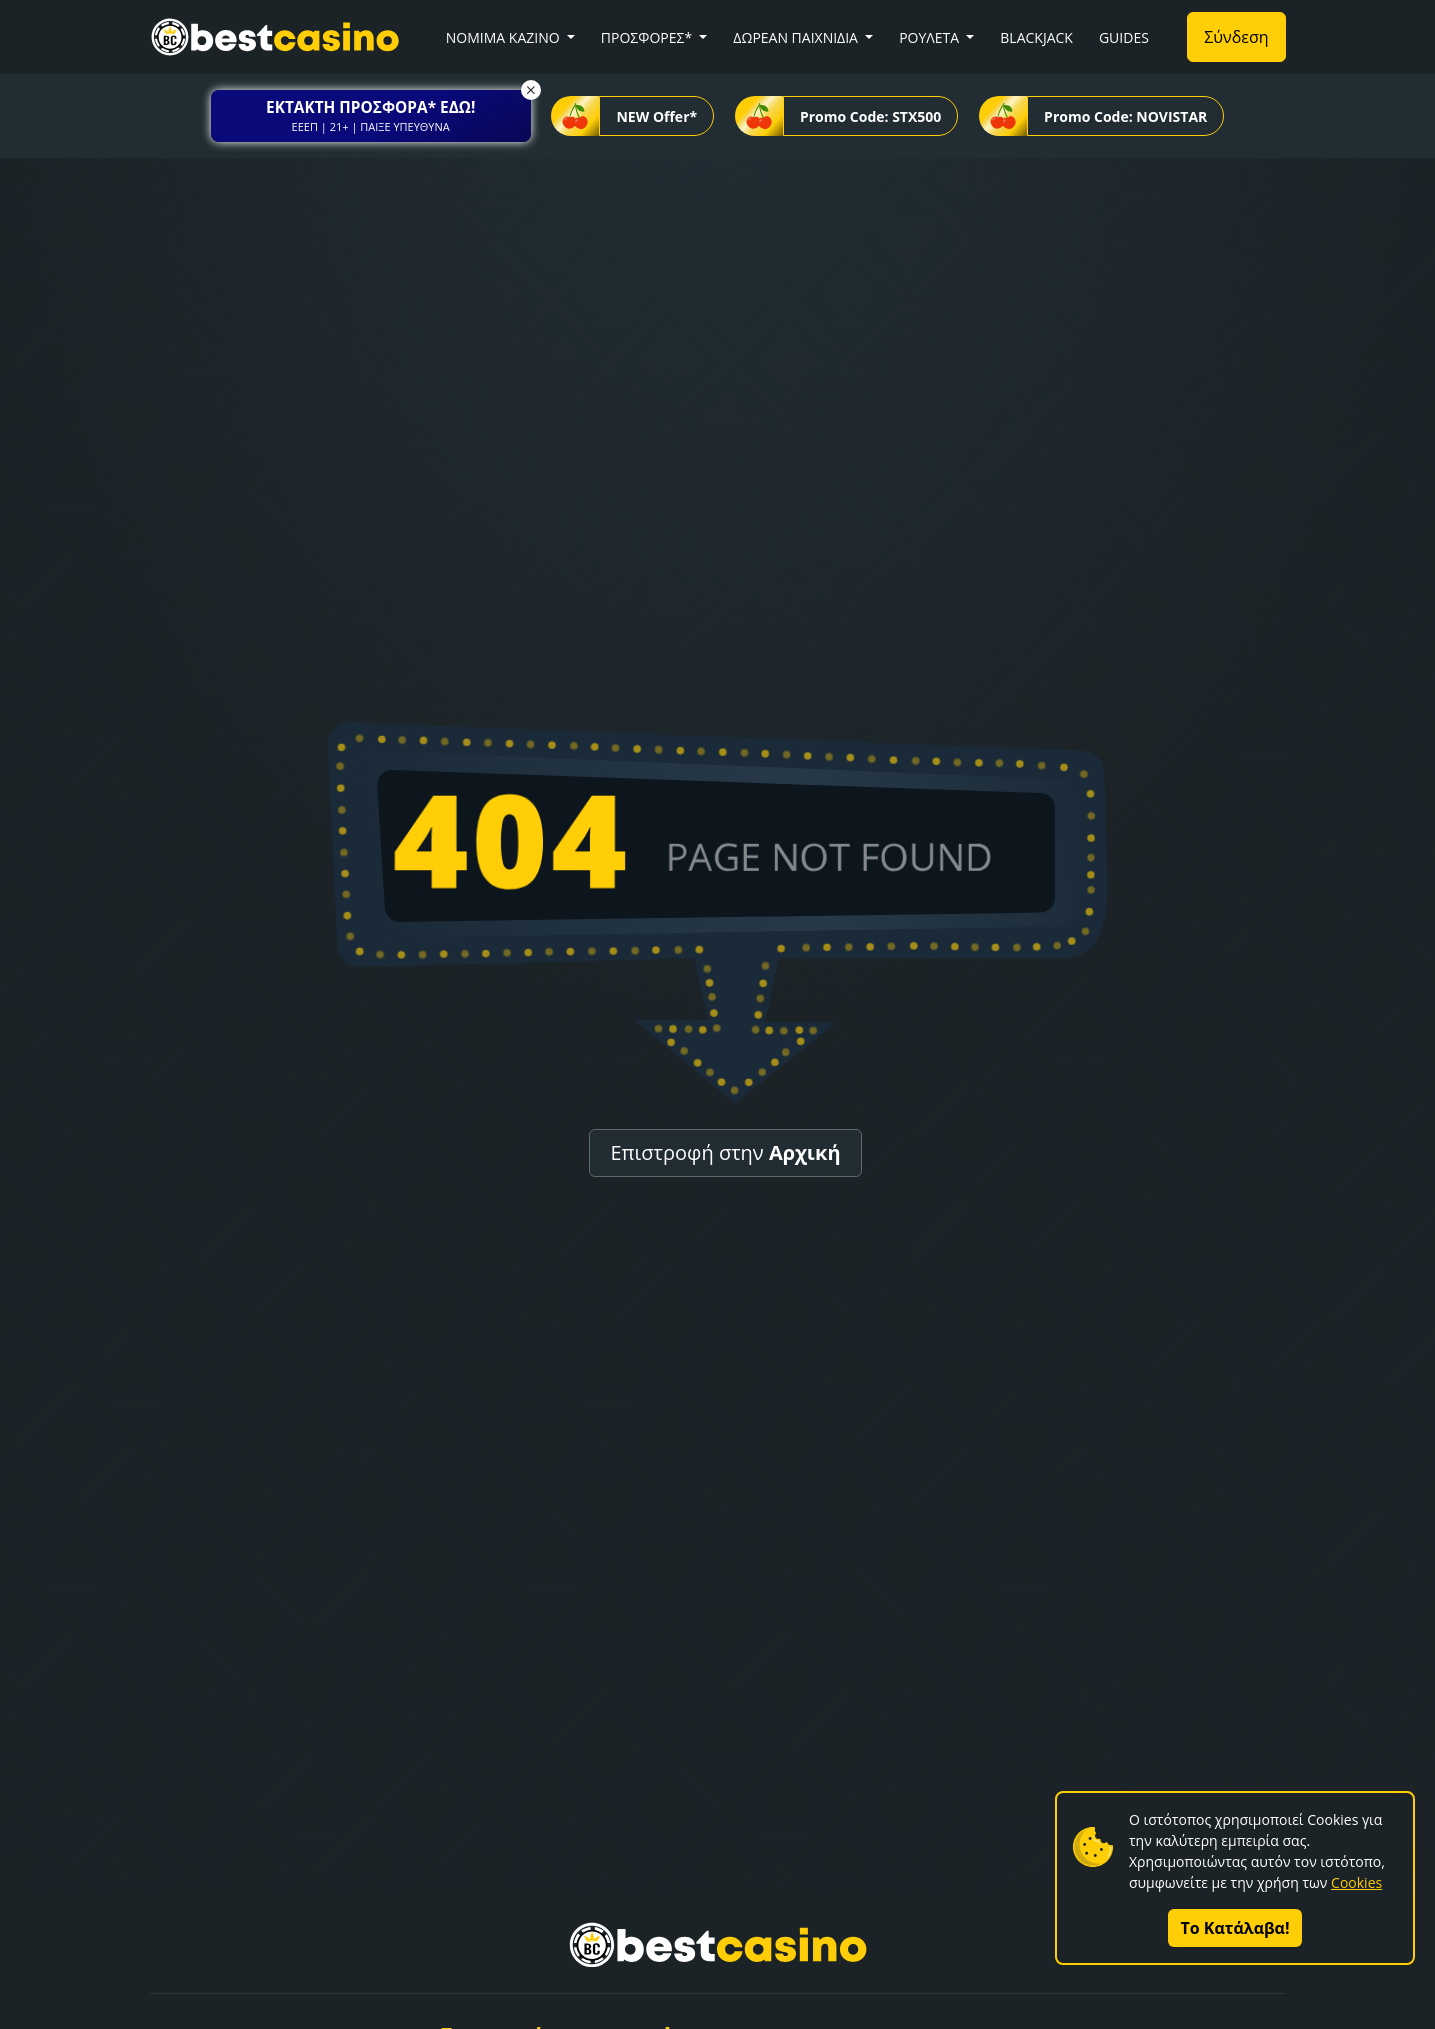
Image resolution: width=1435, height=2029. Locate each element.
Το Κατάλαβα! (1235, 1928)
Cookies (1356, 1882)
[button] (371, 116)
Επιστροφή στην (725, 1152)
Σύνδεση (1236, 37)
